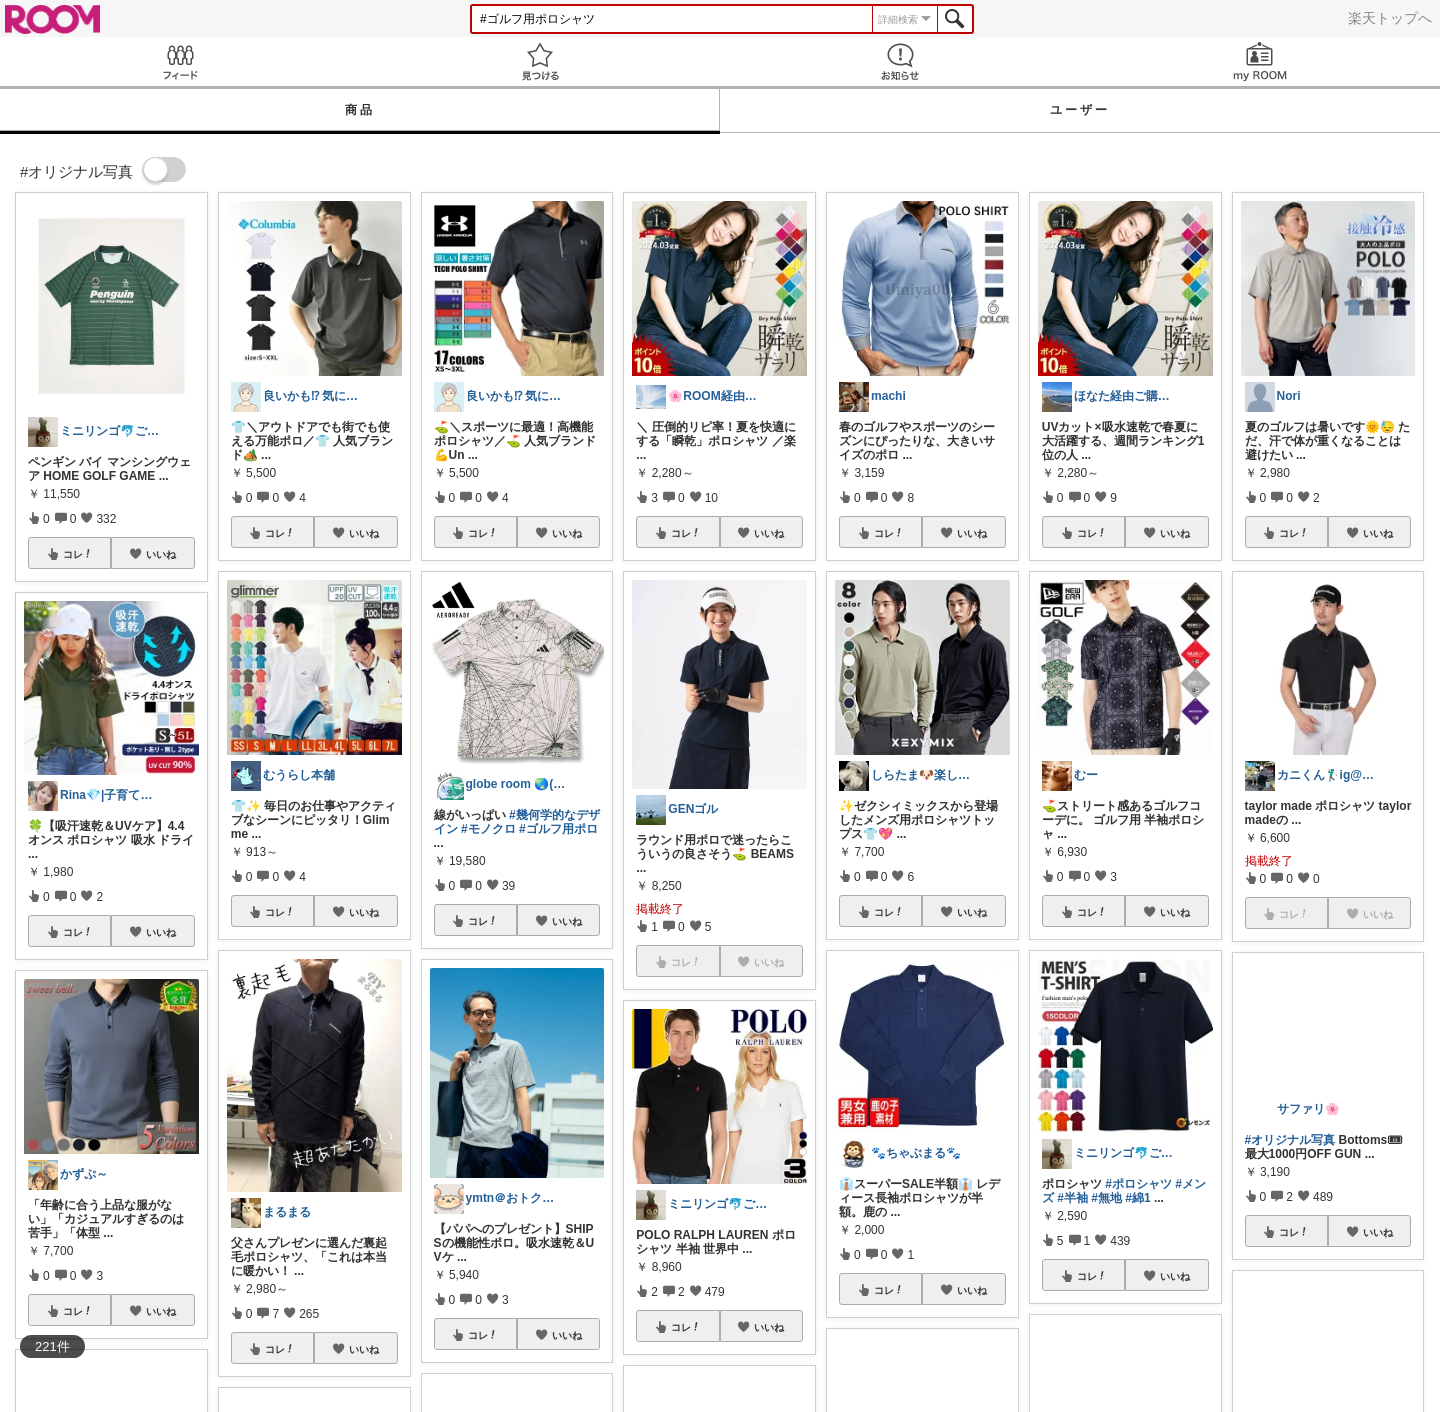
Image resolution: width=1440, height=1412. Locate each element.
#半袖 (1072, 1198)
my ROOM (1260, 61)
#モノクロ (488, 829)
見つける (540, 61)
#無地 (1106, 1198)
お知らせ (900, 61)
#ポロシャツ (1138, 1184)
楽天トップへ (1390, 18)
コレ (78, 554)
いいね (161, 554)
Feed (180, 61)
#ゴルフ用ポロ (558, 829)
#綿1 (1137, 1198)
